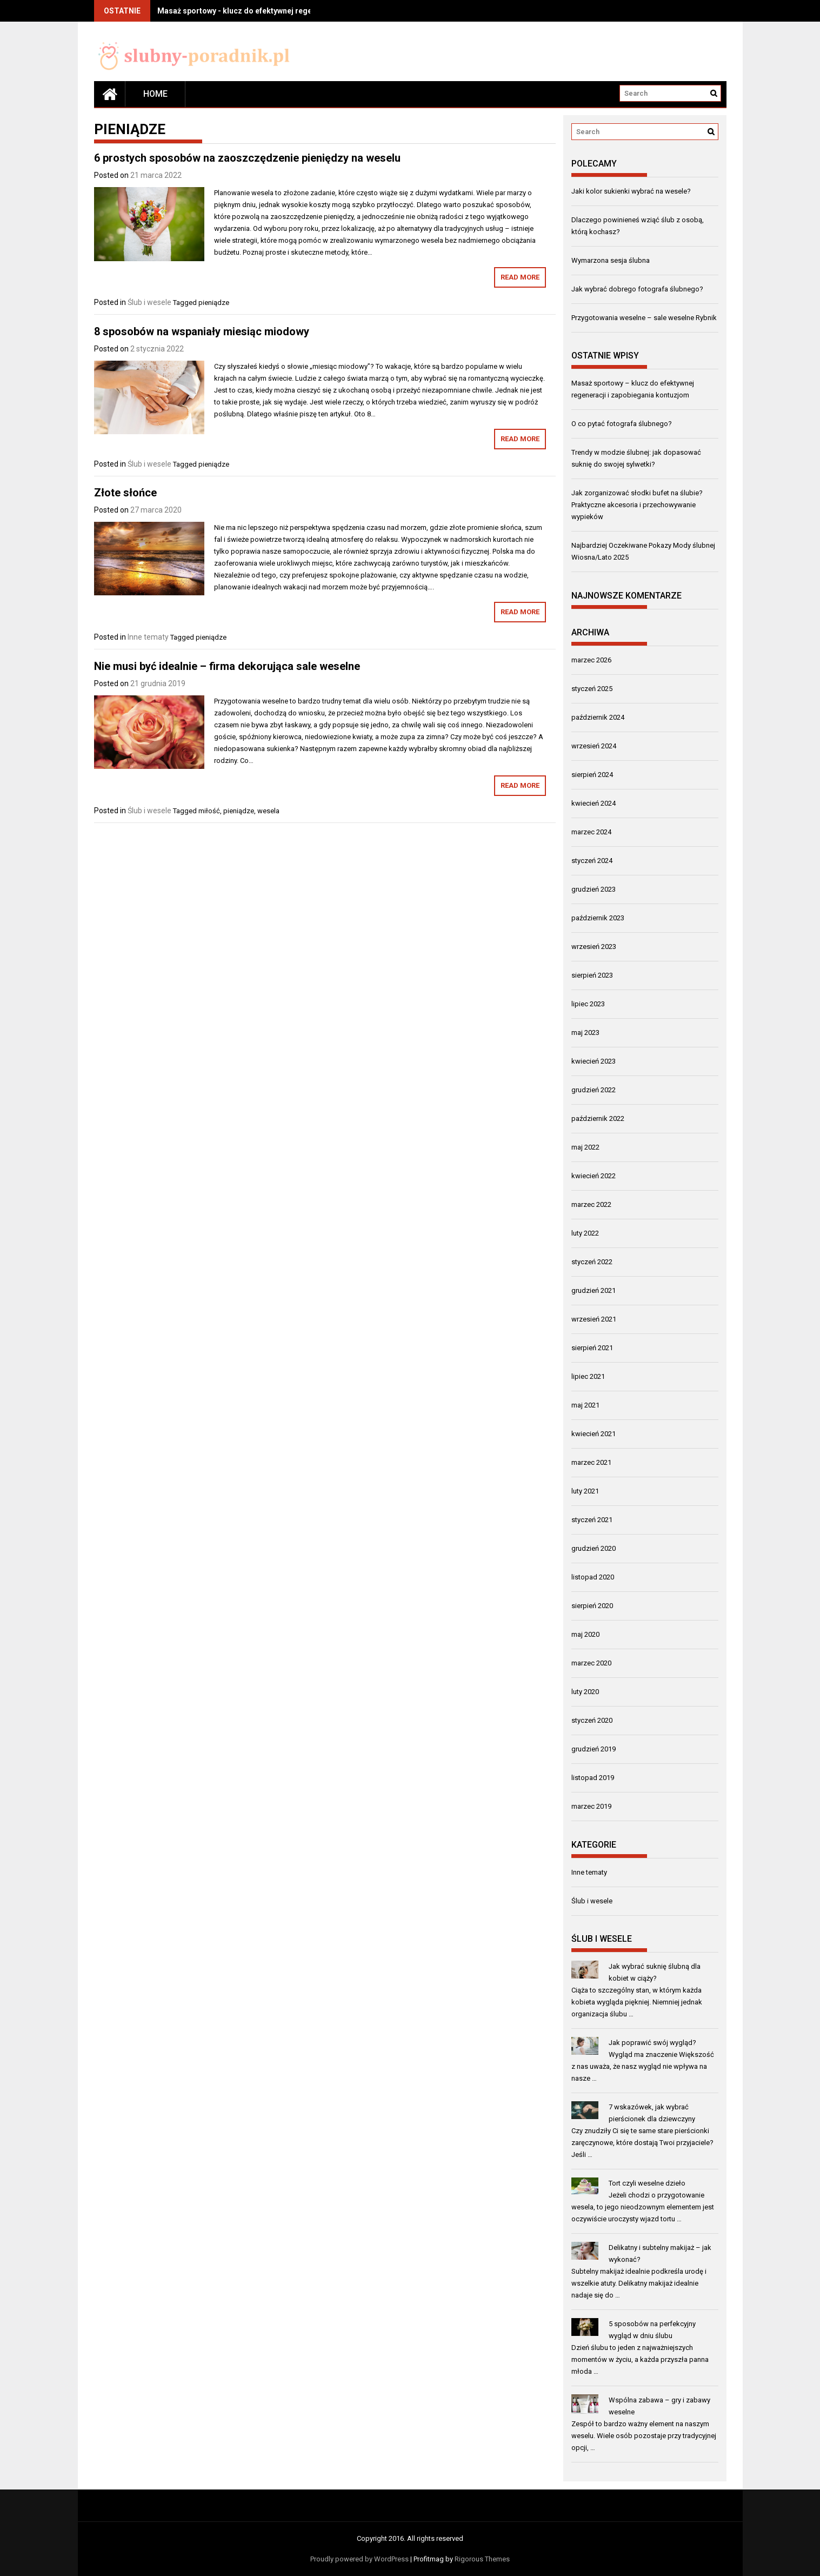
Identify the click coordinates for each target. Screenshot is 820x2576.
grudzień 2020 (593, 1548)
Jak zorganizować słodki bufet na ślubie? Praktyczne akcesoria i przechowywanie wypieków (637, 505)
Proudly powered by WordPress (359, 2559)
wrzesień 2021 (593, 1319)
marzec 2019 (591, 1806)
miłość (209, 811)
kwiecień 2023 (593, 1061)
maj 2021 (585, 1405)
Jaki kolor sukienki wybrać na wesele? (631, 191)
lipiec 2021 (588, 1376)
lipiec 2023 (588, 1004)
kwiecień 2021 (593, 1434)
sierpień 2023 (592, 975)
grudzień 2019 (593, 1749)
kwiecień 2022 (593, 1176)
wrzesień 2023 (593, 946)
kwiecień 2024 (593, 803)
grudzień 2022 (593, 1090)
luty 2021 (585, 1491)
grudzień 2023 (593, 889)
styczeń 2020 (591, 1720)
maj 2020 (585, 1634)
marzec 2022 (591, 1204)
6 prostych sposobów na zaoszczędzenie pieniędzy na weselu (247, 157)
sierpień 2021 (592, 1348)
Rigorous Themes (482, 2559)
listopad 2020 (592, 1577)
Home (155, 94)
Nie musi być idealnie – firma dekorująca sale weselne (227, 666)
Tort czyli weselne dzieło (647, 2183)
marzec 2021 (591, 1462)
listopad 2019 (592, 1778)
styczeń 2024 (591, 861)
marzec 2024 (591, 832)
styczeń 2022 (591, 1262)
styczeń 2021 (591, 1520)
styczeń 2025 (591, 689)
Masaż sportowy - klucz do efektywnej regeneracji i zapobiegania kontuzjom (294, 10)
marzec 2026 (591, 660)
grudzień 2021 (593, 1290)
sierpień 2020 (592, 1606)
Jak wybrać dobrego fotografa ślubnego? (637, 289)
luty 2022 (585, 1233)
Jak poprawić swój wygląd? (652, 2043)
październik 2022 (597, 1118)
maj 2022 (585, 1147)
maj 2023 (585, 1032)
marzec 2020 (591, 1663)
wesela (268, 811)
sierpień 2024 (592, 775)
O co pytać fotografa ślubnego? (621, 424)
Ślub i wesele (149, 302)
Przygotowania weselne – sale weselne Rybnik (644, 318)
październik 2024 (597, 717)
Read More (520, 277)
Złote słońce (125, 492)
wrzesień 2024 (593, 746)
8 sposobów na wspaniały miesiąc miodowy (201, 331)
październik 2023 (597, 918)
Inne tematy (148, 637)
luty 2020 (585, 1692)
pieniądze (213, 302)
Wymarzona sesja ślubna (610, 260)
